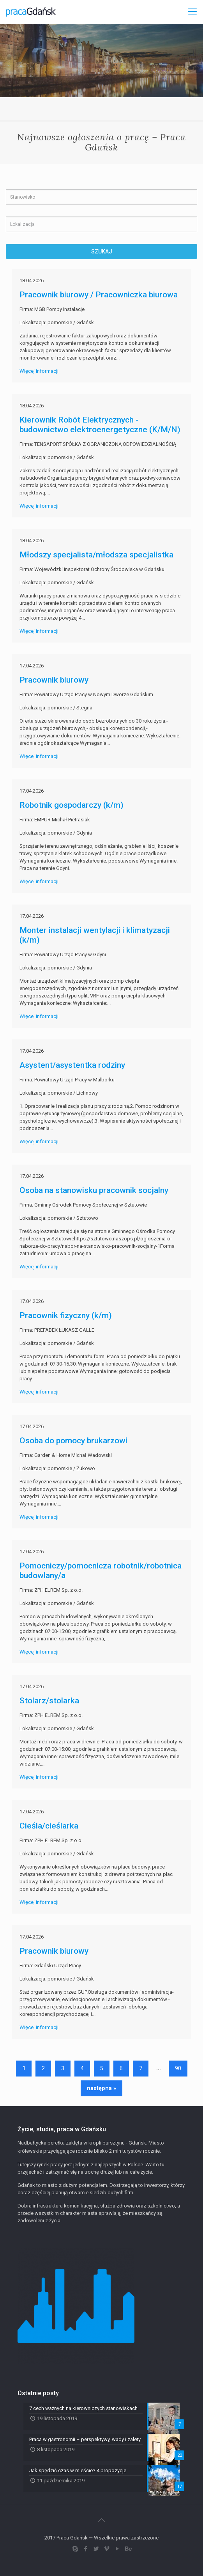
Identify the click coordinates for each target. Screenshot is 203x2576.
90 (178, 2068)
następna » (101, 2088)
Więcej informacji (38, 371)
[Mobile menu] (192, 11)
